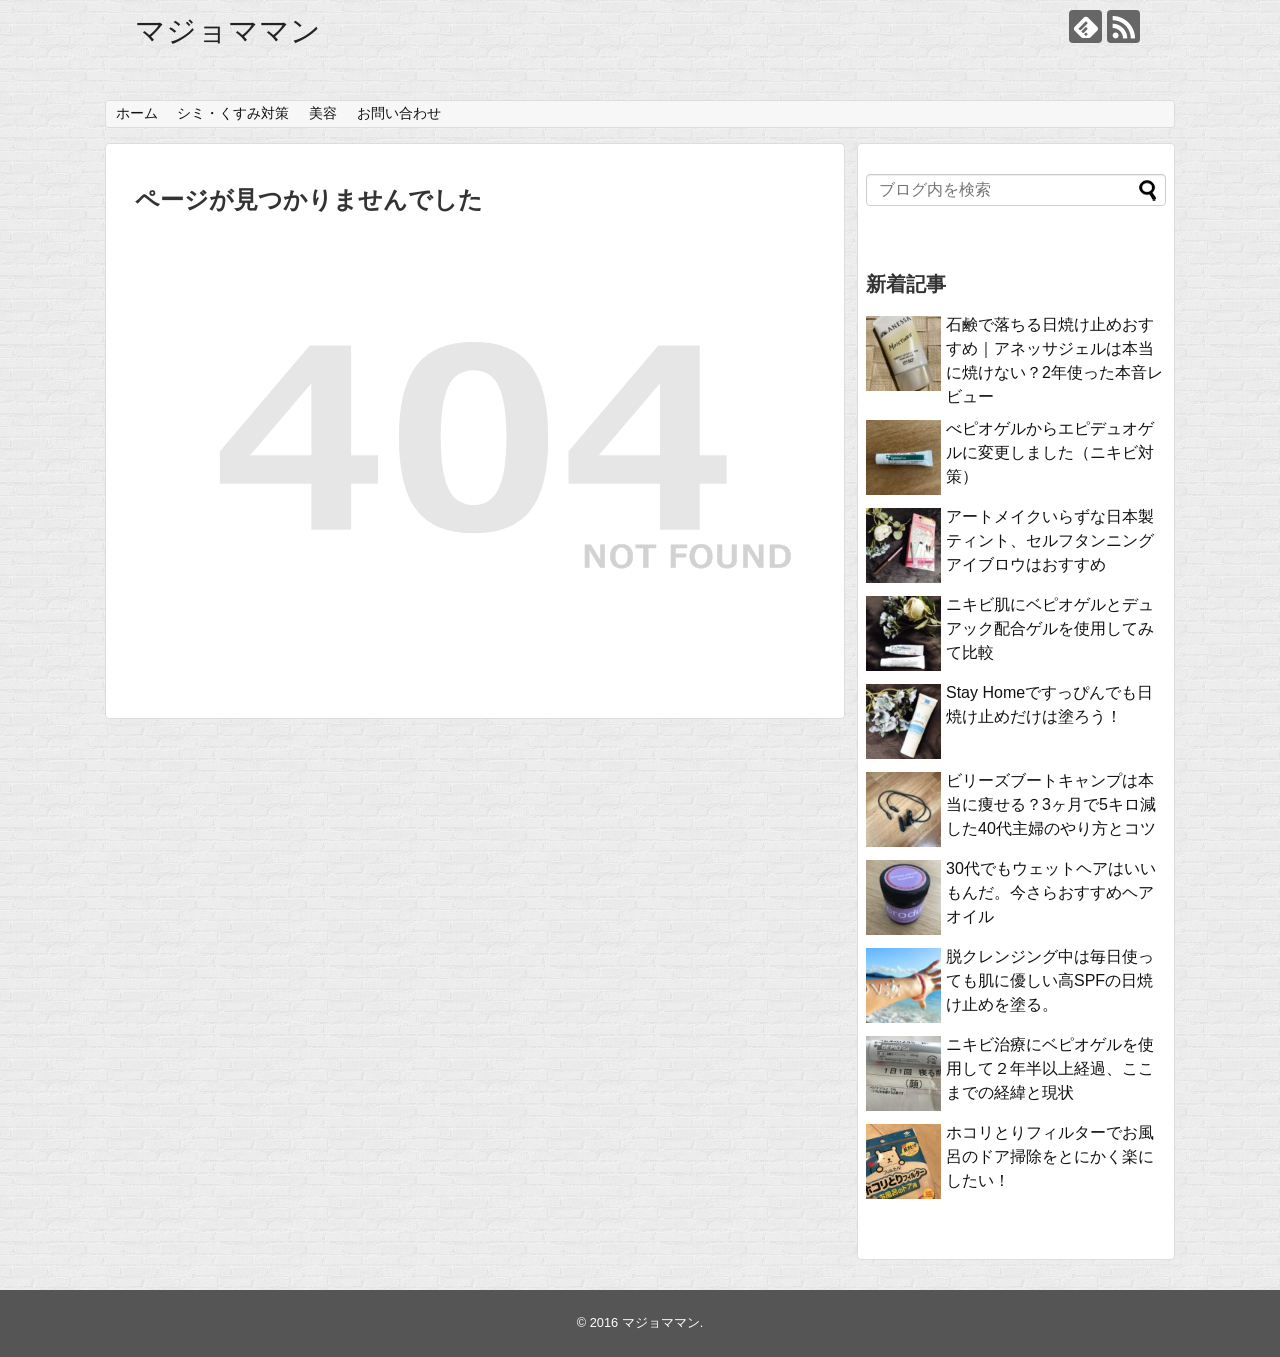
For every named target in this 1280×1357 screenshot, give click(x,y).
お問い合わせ (399, 113)
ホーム (137, 113)
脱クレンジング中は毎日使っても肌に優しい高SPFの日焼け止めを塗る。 (1050, 980)
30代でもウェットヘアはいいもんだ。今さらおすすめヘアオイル (1051, 892)
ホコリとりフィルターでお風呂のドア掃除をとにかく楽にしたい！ (1050, 1156)
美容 (323, 113)
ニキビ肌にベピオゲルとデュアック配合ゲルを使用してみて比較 (1050, 628)
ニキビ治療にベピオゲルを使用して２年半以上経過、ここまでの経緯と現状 (1050, 1068)
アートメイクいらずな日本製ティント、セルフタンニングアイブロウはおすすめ (1050, 540)
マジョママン (228, 30)
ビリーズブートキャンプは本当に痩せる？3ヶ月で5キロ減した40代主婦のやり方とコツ (1051, 804)
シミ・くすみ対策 (233, 113)
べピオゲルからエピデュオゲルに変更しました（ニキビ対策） (1050, 452)
